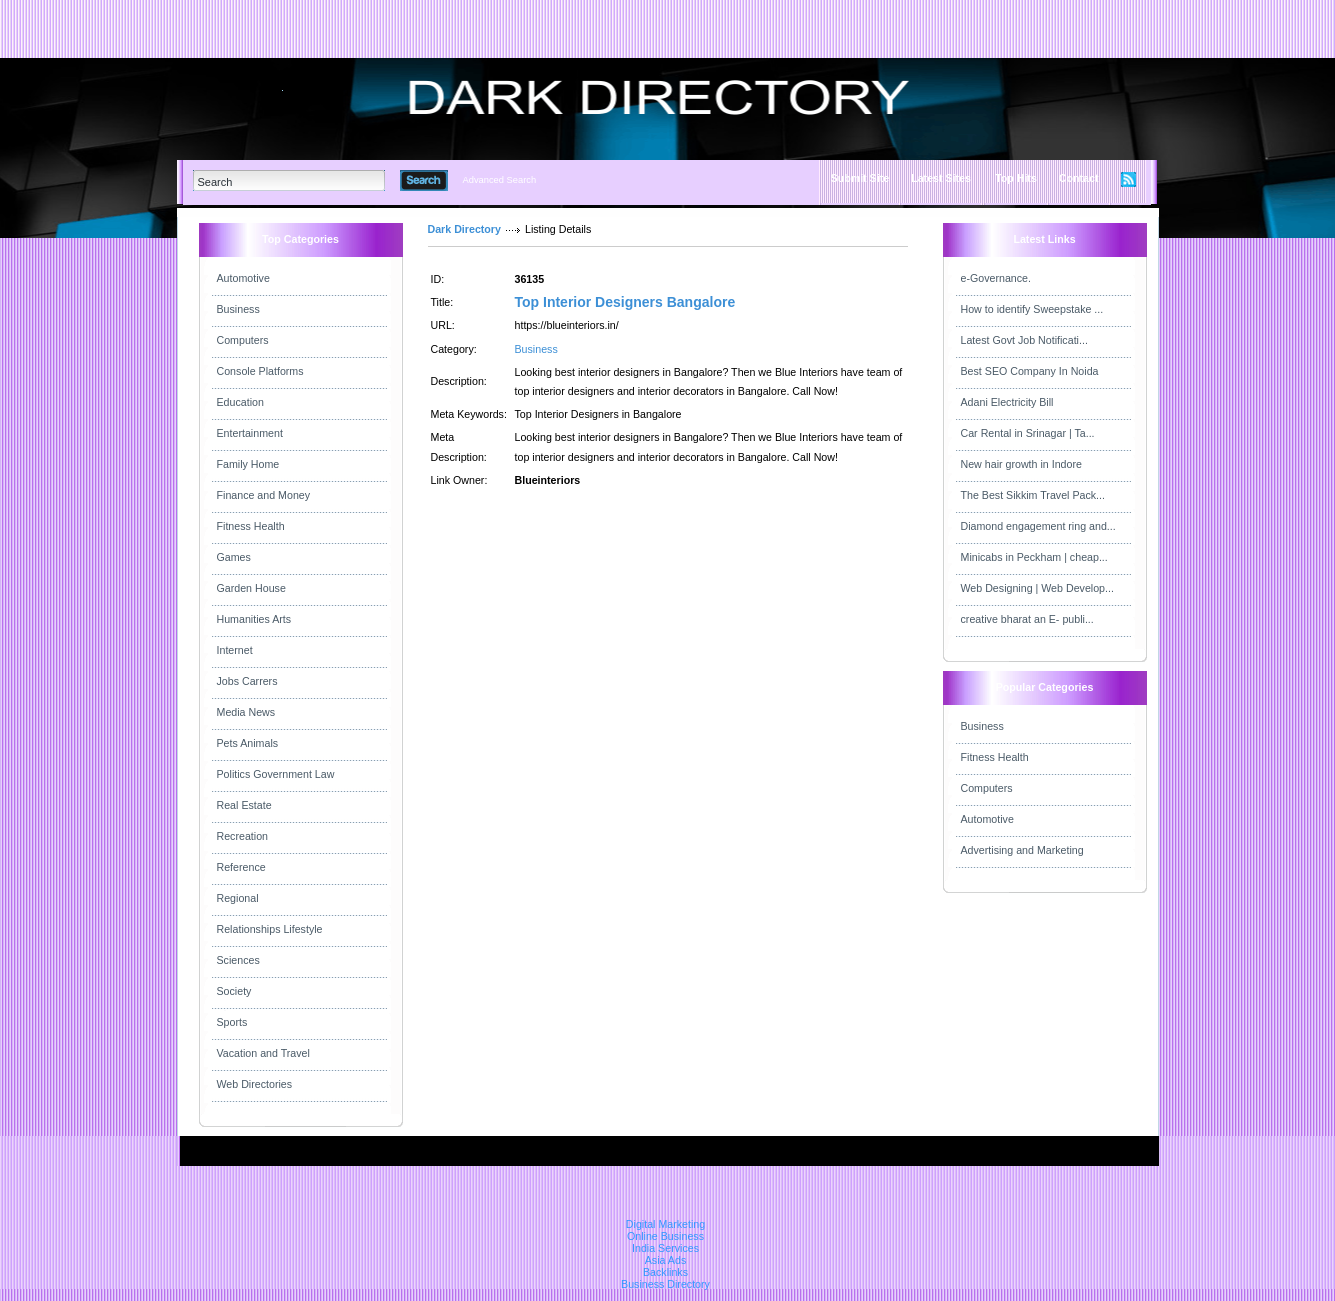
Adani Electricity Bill (1007, 402)
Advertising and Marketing (1022, 850)
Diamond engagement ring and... (1038, 526)
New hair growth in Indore (1021, 464)
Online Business (665, 1236)
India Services (665, 1248)
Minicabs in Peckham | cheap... (1034, 557)
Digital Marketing (665, 1224)
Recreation (243, 836)
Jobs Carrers (247, 681)
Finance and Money (264, 495)
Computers (243, 340)
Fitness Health (251, 526)
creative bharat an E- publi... (1027, 619)
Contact (1079, 178)
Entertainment (250, 433)
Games (234, 557)
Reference (241, 867)
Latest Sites (941, 178)
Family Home (248, 464)
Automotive (243, 278)
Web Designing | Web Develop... (1037, 588)
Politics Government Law (276, 774)
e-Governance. (996, 278)
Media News (246, 712)
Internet (235, 650)
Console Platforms (260, 371)
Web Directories (255, 1084)
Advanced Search (500, 180)
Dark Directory (464, 229)
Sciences (238, 960)
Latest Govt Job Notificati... (1024, 340)
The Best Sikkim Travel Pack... (1033, 495)
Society (234, 991)
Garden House (251, 588)
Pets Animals (248, 743)
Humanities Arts (254, 619)
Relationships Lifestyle (270, 929)
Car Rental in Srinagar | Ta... (1028, 433)
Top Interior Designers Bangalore (625, 302)
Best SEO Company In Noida (1030, 371)
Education (240, 402)
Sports (232, 1022)
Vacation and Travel (263, 1053)
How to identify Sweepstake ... (1032, 309)
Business (238, 309)
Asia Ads (665, 1260)
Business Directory (665, 1284)
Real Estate (244, 805)
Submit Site (860, 178)
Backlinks (665, 1272)
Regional (238, 898)
